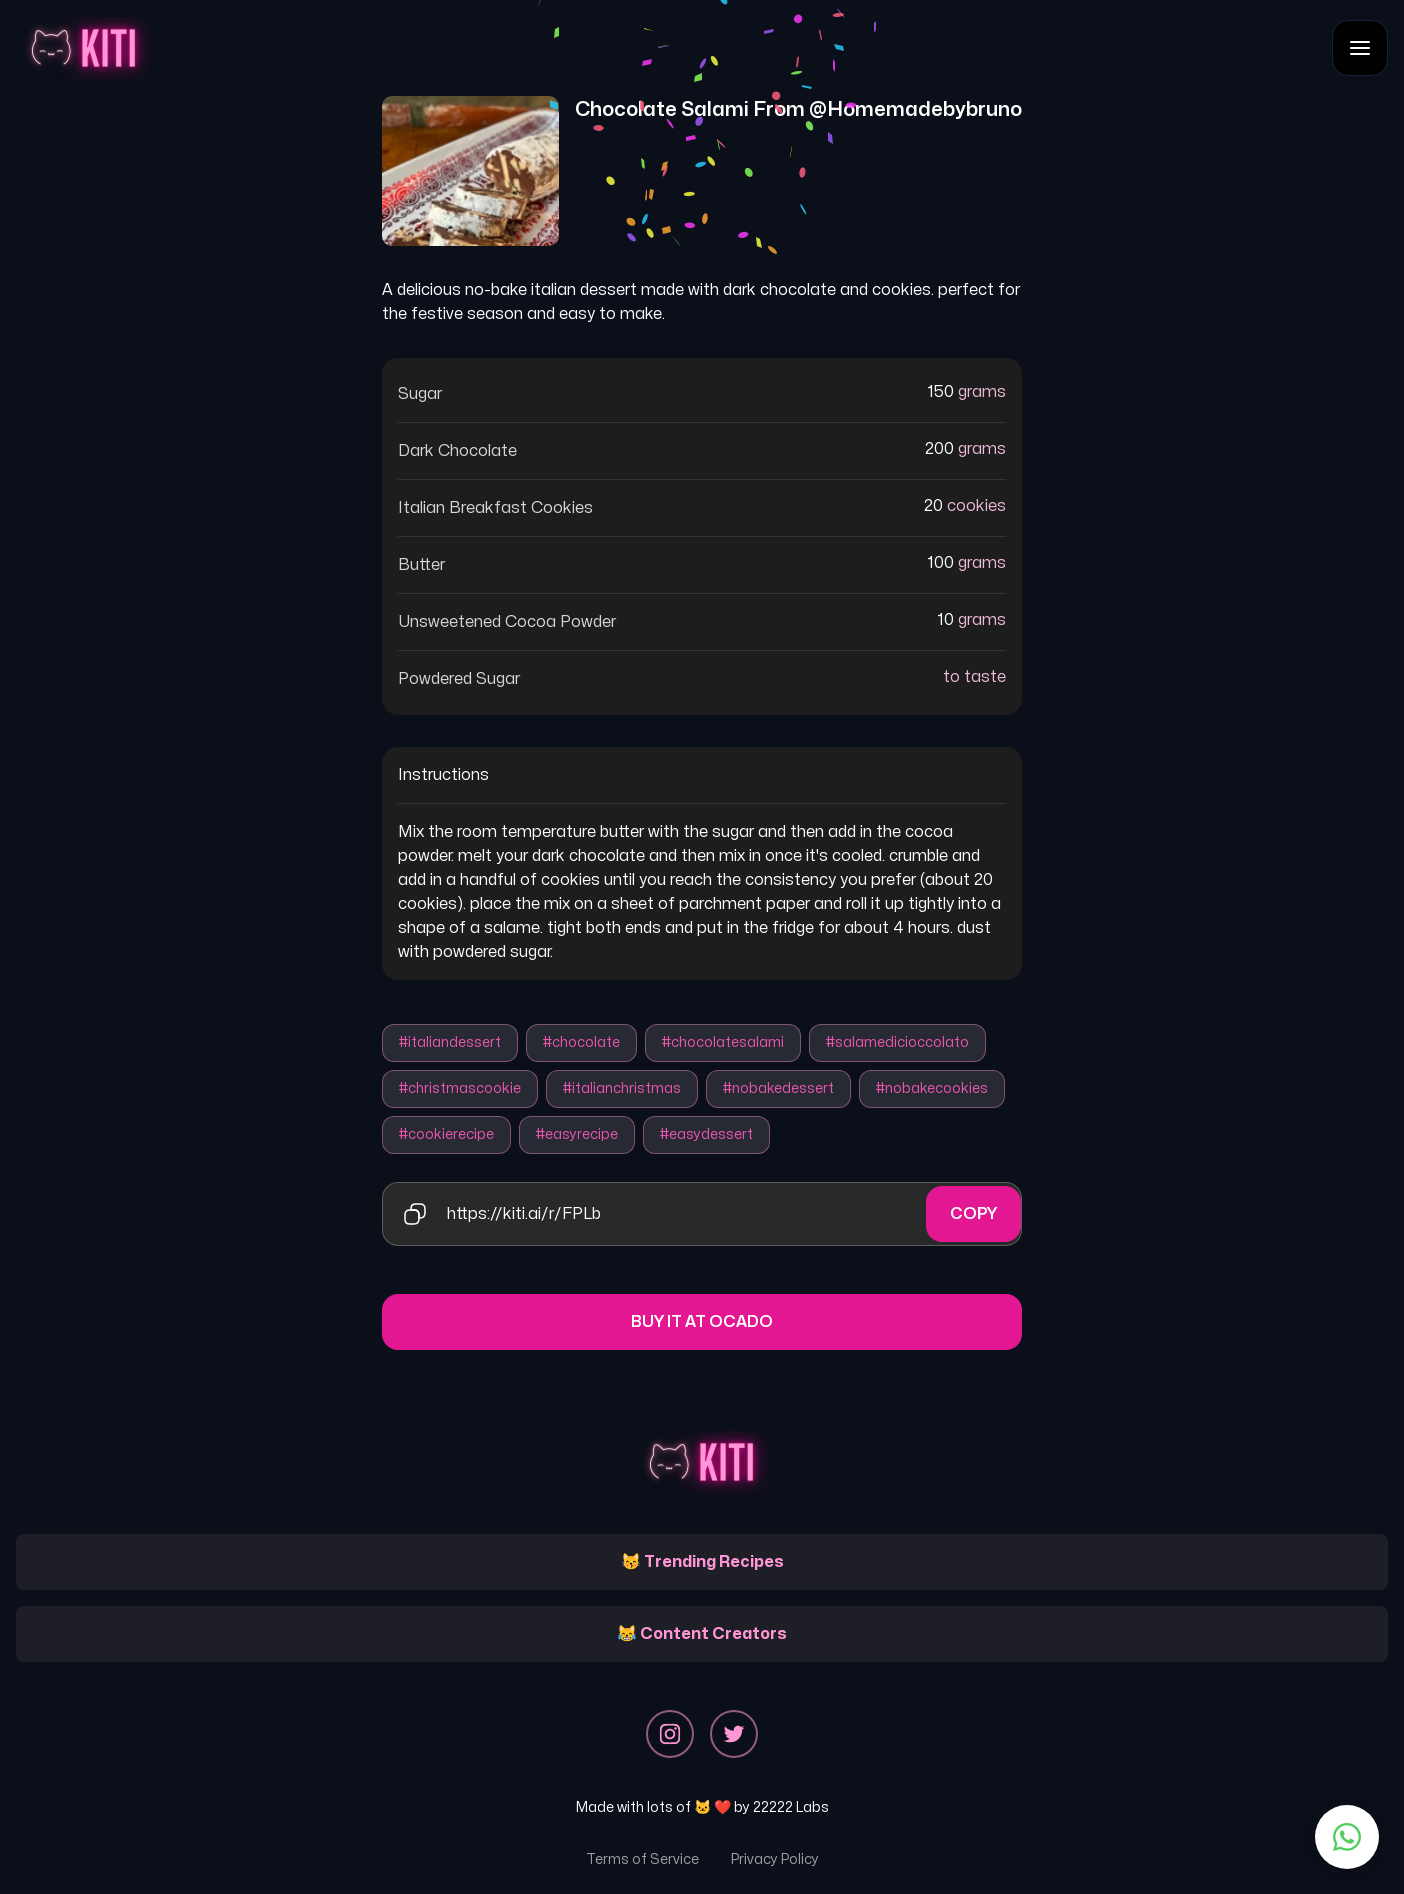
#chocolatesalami (723, 1042)
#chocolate (581, 1042)
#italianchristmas (622, 1088)
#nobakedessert (778, 1088)
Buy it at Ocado (702, 1322)
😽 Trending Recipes (702, 1562)
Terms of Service (642, 1859)
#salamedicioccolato (897, 1042)
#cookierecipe (446, 1134)
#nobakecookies (932, 1088)
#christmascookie (460, 1088)
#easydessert (706, 1134)
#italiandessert (450, 1042)
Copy (973, 1214)
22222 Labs (791, 1807)
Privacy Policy (775, 1859)
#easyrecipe (577, 1134)
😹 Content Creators (702, 1634)
